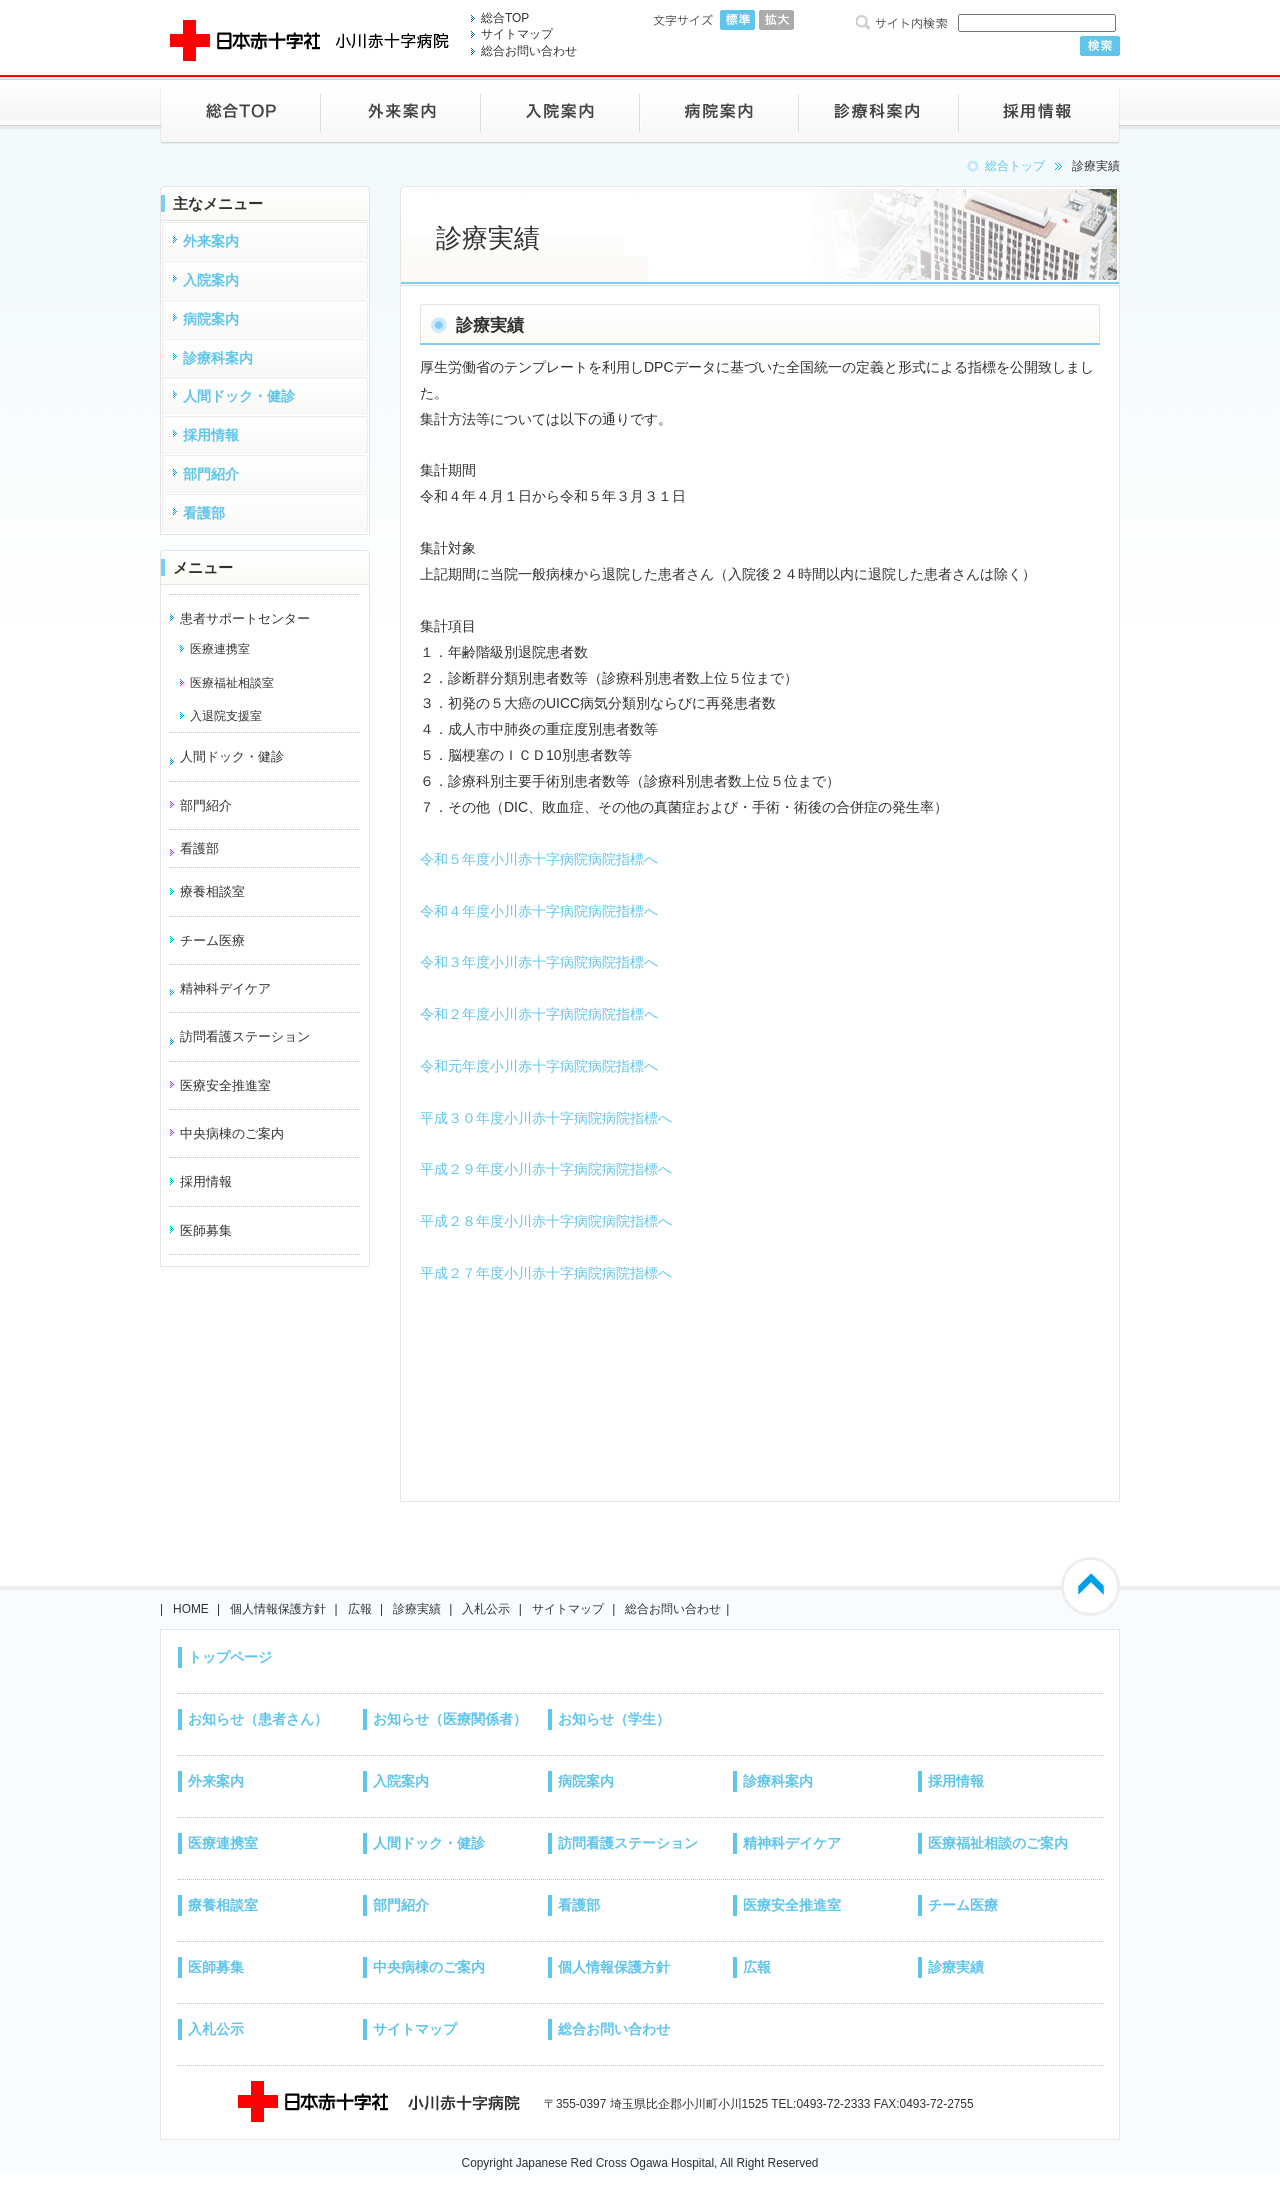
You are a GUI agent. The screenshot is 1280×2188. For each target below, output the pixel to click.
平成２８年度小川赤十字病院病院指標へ (546, 1221)
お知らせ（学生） (614, 1719)
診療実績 (417, 1609)
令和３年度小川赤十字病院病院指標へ (539, 962)
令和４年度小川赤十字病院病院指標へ (539, 911)
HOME (191, 1609)
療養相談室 (223, 1905)
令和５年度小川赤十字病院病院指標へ (539, 859)
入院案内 (401, 1781)
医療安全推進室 (792, 1905)
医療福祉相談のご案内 (998, 1843)
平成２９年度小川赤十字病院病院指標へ (546, 1169)
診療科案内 (778, 1781)
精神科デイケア (225, 988)
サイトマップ (517, 34)
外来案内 (216, 1781)
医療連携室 (223, 1843)
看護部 (199, 848)
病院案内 (586, 1781)
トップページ (230, 1657)
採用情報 (956, 1781)
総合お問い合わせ (529, 51)
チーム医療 (963, 1905)
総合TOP (505, 18)
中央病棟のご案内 (429, 1967)
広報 (360, 1609)
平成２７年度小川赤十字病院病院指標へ (546, 1273)
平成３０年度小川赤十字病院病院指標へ (546, 1118)
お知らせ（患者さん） (258, 1719)
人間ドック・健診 (232, 756)
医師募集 (216, 1967)
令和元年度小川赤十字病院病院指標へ (539, 1066)
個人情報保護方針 (278, 1609)
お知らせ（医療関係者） (450, 1719)
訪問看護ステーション (245, 1036)
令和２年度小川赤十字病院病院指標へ (539, 1014)
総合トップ (1015, 166)
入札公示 (486, 1609)
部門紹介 (401, 1905)
